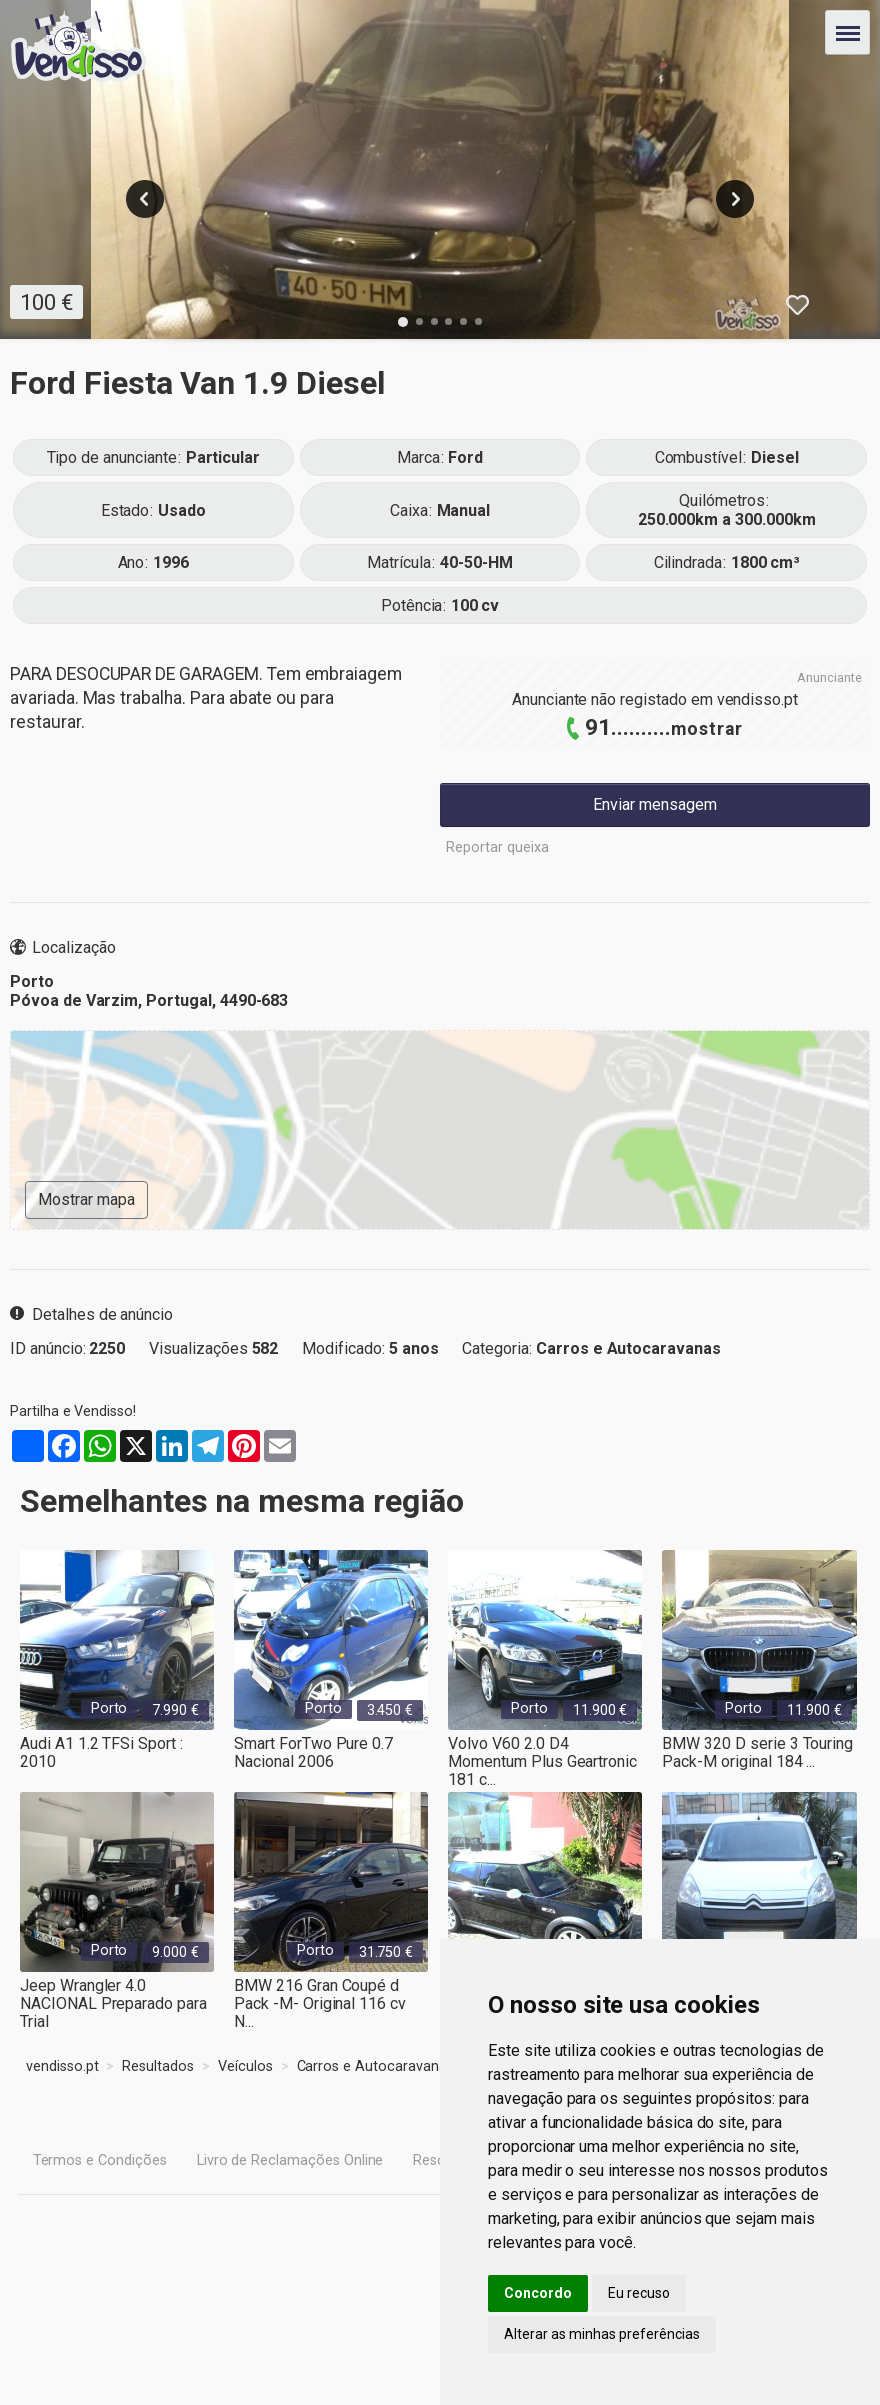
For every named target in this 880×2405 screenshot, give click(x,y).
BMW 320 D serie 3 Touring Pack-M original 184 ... (757, 1752)
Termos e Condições (100, 2160)
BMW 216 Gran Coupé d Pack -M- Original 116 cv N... (320, 1995)
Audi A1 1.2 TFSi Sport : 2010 (101, 1752)
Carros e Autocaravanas (628, 1348)
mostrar (707, 729)
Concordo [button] (538, 2293)
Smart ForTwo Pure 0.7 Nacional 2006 (313, 1752)
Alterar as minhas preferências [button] (602, 2334)
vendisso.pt (757, 699)
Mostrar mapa (86, 1199)
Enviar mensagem (655, 804)
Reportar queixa (497, 847)
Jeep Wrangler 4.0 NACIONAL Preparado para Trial (113, 1995)
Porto (109, 1708)
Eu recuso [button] (639, 2293)
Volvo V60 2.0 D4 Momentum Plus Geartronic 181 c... (542, 1753)
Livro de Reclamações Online (290, 2160)
